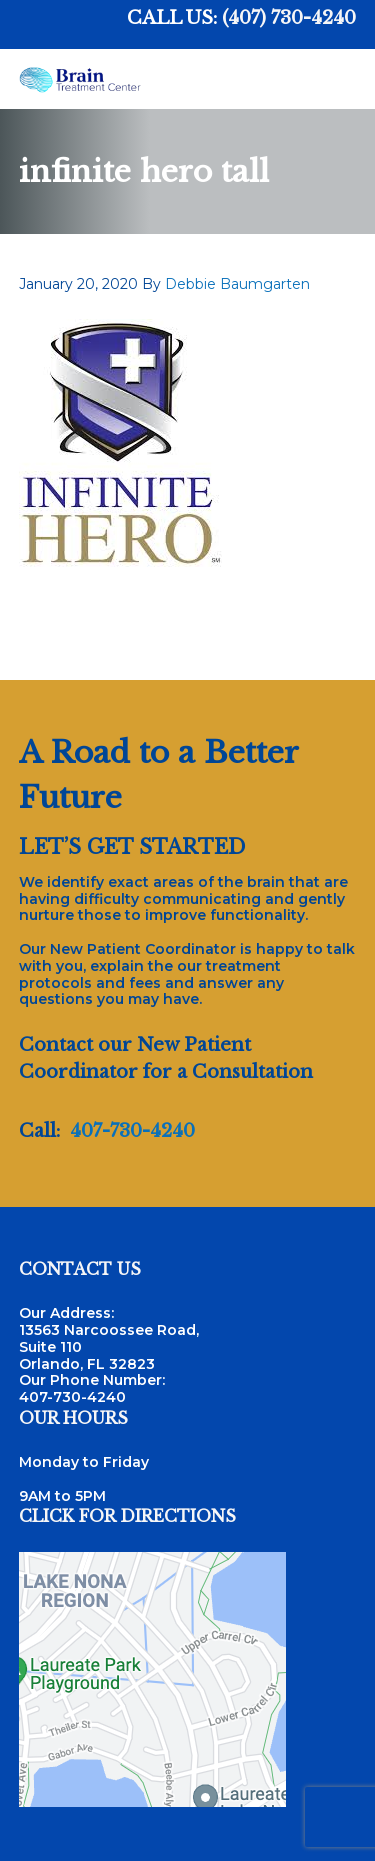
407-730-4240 (132, 1131)
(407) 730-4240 (289, 18)
